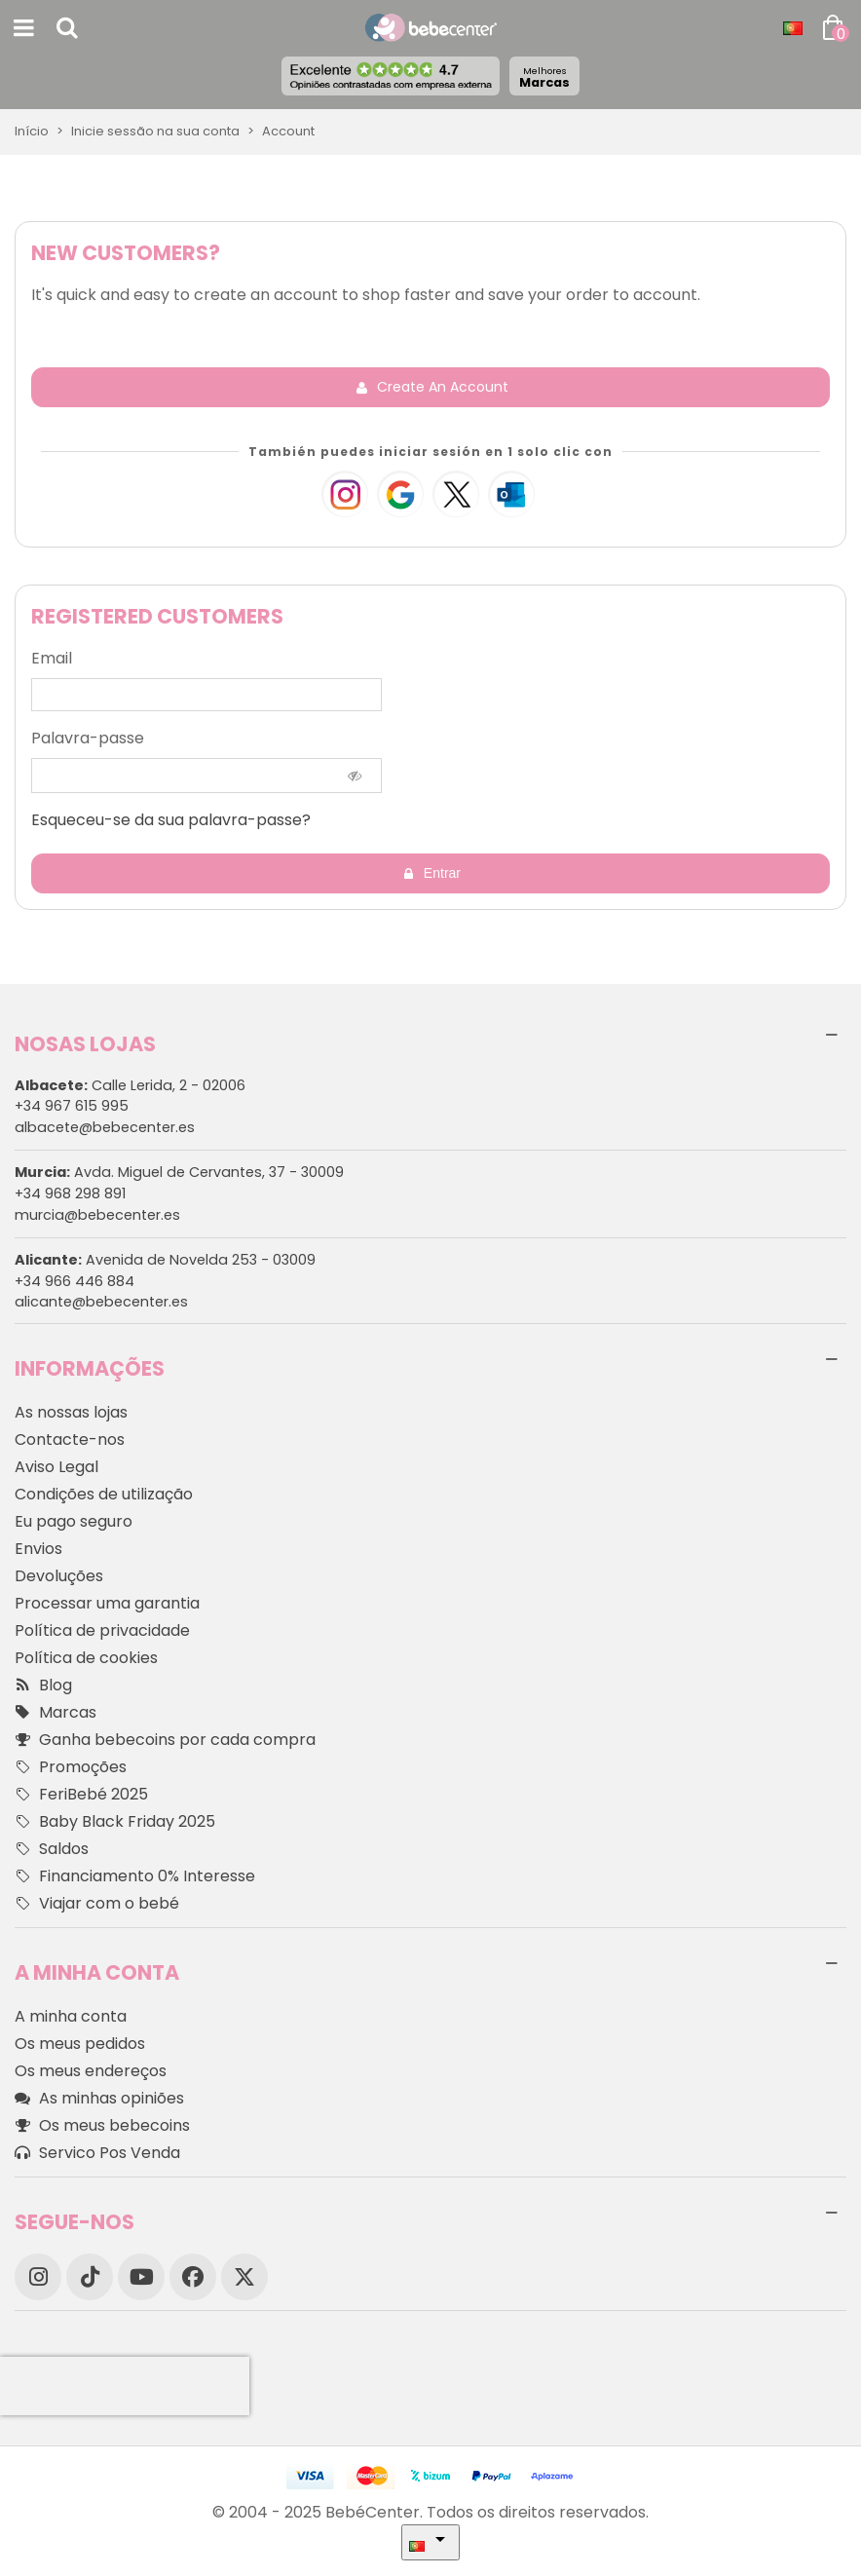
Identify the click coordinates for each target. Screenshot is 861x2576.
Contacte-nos (70, 1439)
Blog (43, 1685)
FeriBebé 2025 (81, 1794)
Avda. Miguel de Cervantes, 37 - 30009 (179, 1172)
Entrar (431, 873)
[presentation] (124, 2386)
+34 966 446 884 (74, 1281)
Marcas (544, 77)
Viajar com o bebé (97, 1903)
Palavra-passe (87, 738)
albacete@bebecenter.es (105, 1127)
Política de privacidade (102, 1630)
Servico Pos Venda (97, 2153)
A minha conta (71, 2016)
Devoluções (59, 1576)
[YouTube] (141, 2277)
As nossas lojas (71, 1412)
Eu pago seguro (73, 1521)
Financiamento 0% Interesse (135, 1876)
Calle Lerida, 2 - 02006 (130, 1085)
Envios (38, 1548)
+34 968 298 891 (70, 1193)
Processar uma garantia (107, 1603)
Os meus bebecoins (102, 2126)
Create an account (432, 387)
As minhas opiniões (99, 2098)
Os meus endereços (91, 2071)
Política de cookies (86, 1658)
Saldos (52, 1849)
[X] (244, 2277)
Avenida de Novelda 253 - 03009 (165, 1259)
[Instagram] (38, 2277)
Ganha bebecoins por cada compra (165, 1740)
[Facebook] (192, 2277)
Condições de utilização (104, 1494)
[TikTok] (89, 2277)
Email (51, 658)
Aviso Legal (56, 1467)
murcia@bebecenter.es (97, 1215)
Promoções (71, 1767)
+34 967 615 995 (72, 1106)
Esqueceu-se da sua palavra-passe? (171, 820)
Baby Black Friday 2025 (115, 1822)
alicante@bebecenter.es (101, 1301)
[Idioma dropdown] (792, 28)
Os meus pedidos (80, 2043)
